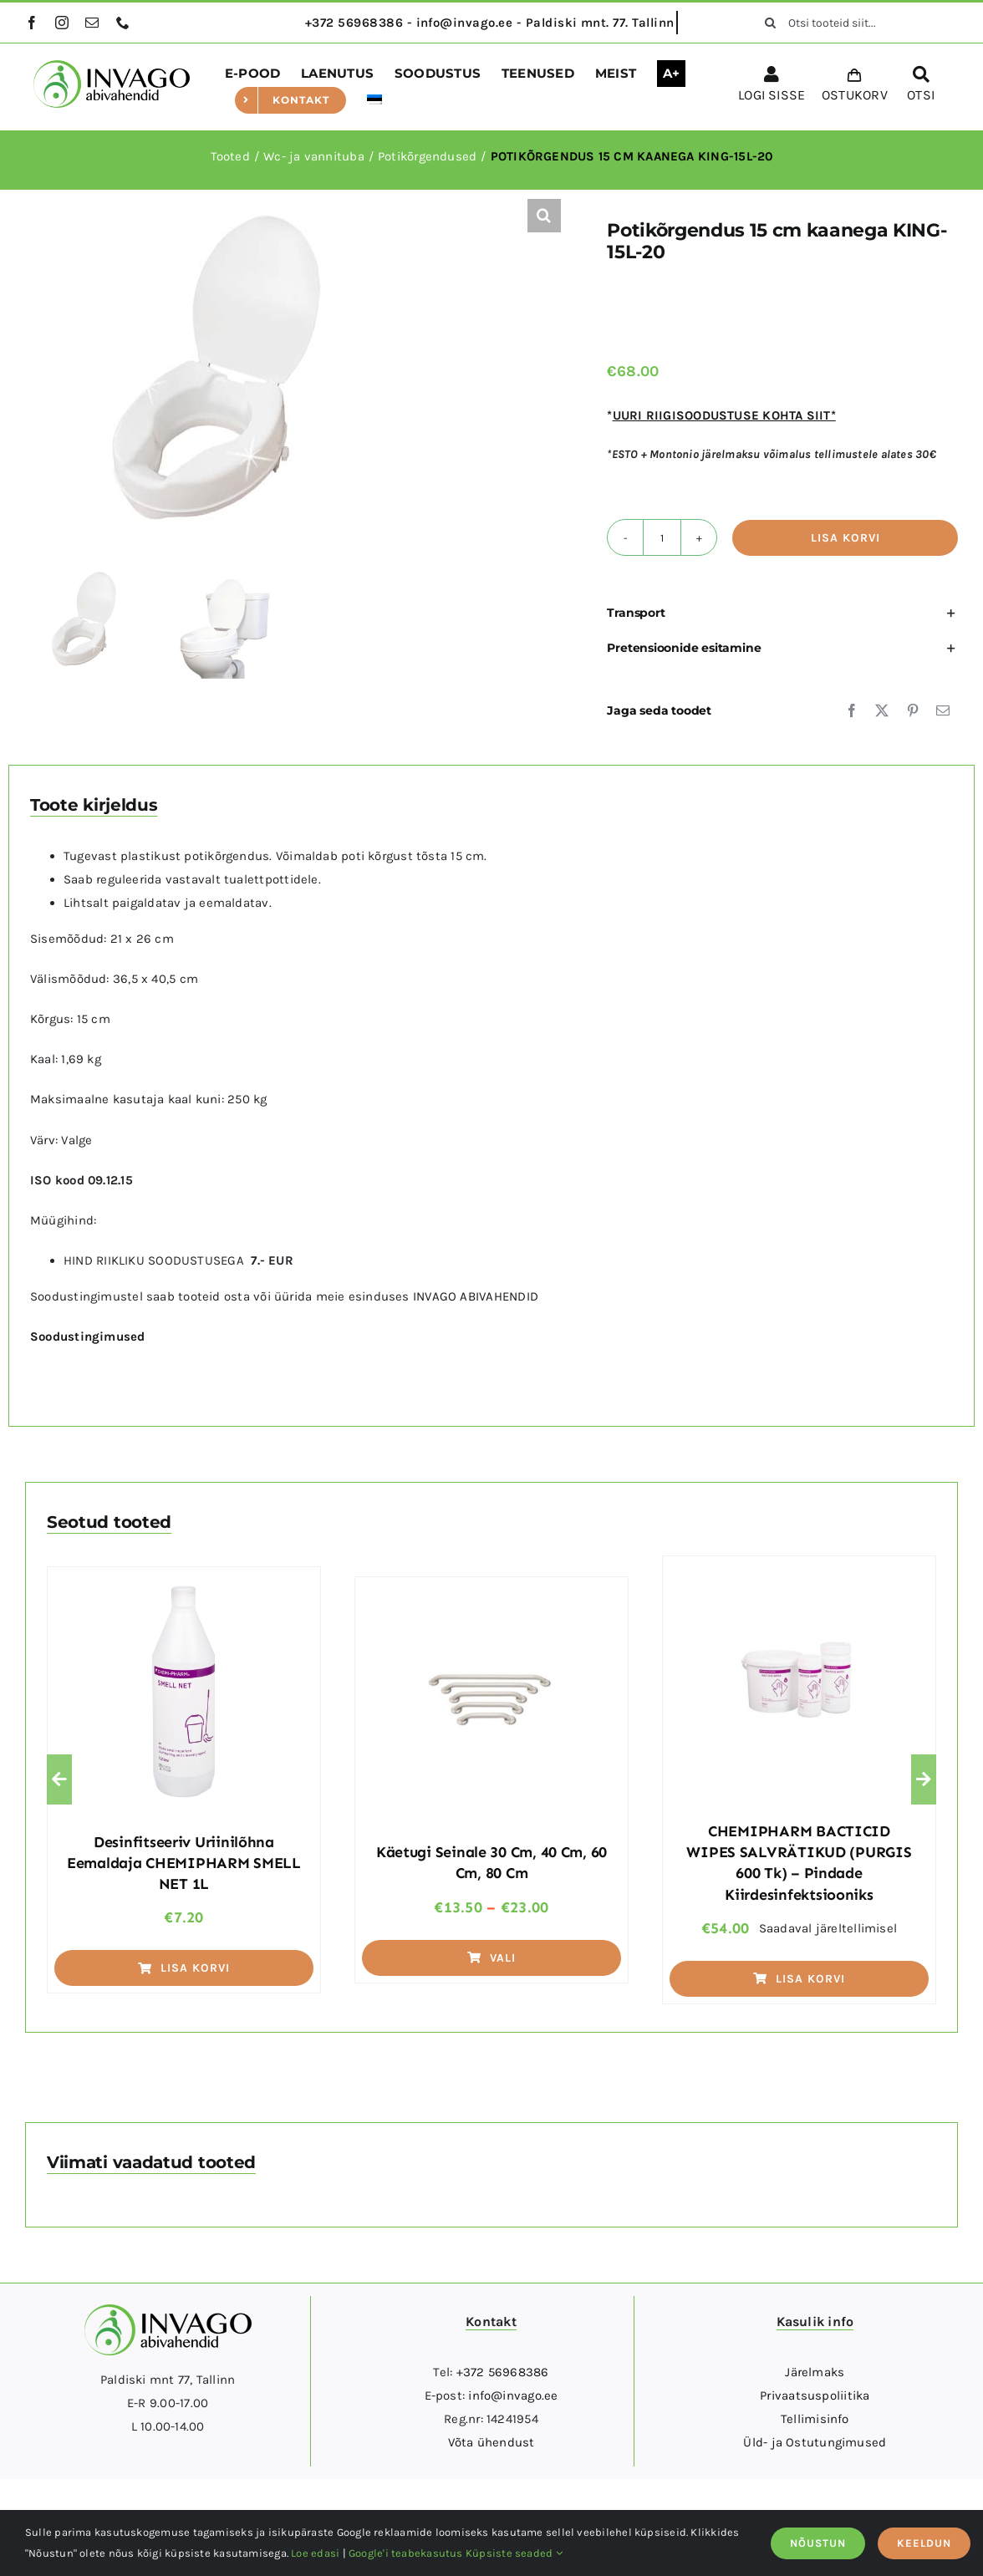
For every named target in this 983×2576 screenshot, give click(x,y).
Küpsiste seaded (514, 2553)
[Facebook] (852, 710)
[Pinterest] (913, 710)
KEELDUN (924, 2543)
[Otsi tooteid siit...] (855, 22)
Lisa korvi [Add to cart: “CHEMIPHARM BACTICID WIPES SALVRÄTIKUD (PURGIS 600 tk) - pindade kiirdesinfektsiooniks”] (799, 1979)
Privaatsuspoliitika (814, 2395)
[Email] (943, 710)
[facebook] (31, 22)
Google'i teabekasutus (406, 2553)
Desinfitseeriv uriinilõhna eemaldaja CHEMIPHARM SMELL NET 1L (184, 1863)
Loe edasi (315, 2553)
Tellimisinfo (815, 2418)
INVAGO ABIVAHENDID (475, 1296)
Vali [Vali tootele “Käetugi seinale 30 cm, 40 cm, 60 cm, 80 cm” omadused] (491, 1958)
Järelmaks (814, 2372)
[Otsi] (769, 22)
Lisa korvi (845, 538)
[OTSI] (921, 87)
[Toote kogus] (662, 537)
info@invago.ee (513, 2395)
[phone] (123, 22)
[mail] (92, 22)
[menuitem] (374, 100)
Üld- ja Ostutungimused (814, 2442)
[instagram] (62, 22)
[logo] (112, 66)
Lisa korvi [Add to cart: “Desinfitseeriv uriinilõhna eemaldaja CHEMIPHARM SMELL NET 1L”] (184, 1968)
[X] (882, 710)
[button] (544, 215)
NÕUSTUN (818, 2543)
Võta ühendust (491, 2442)
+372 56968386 (502, 2372)
